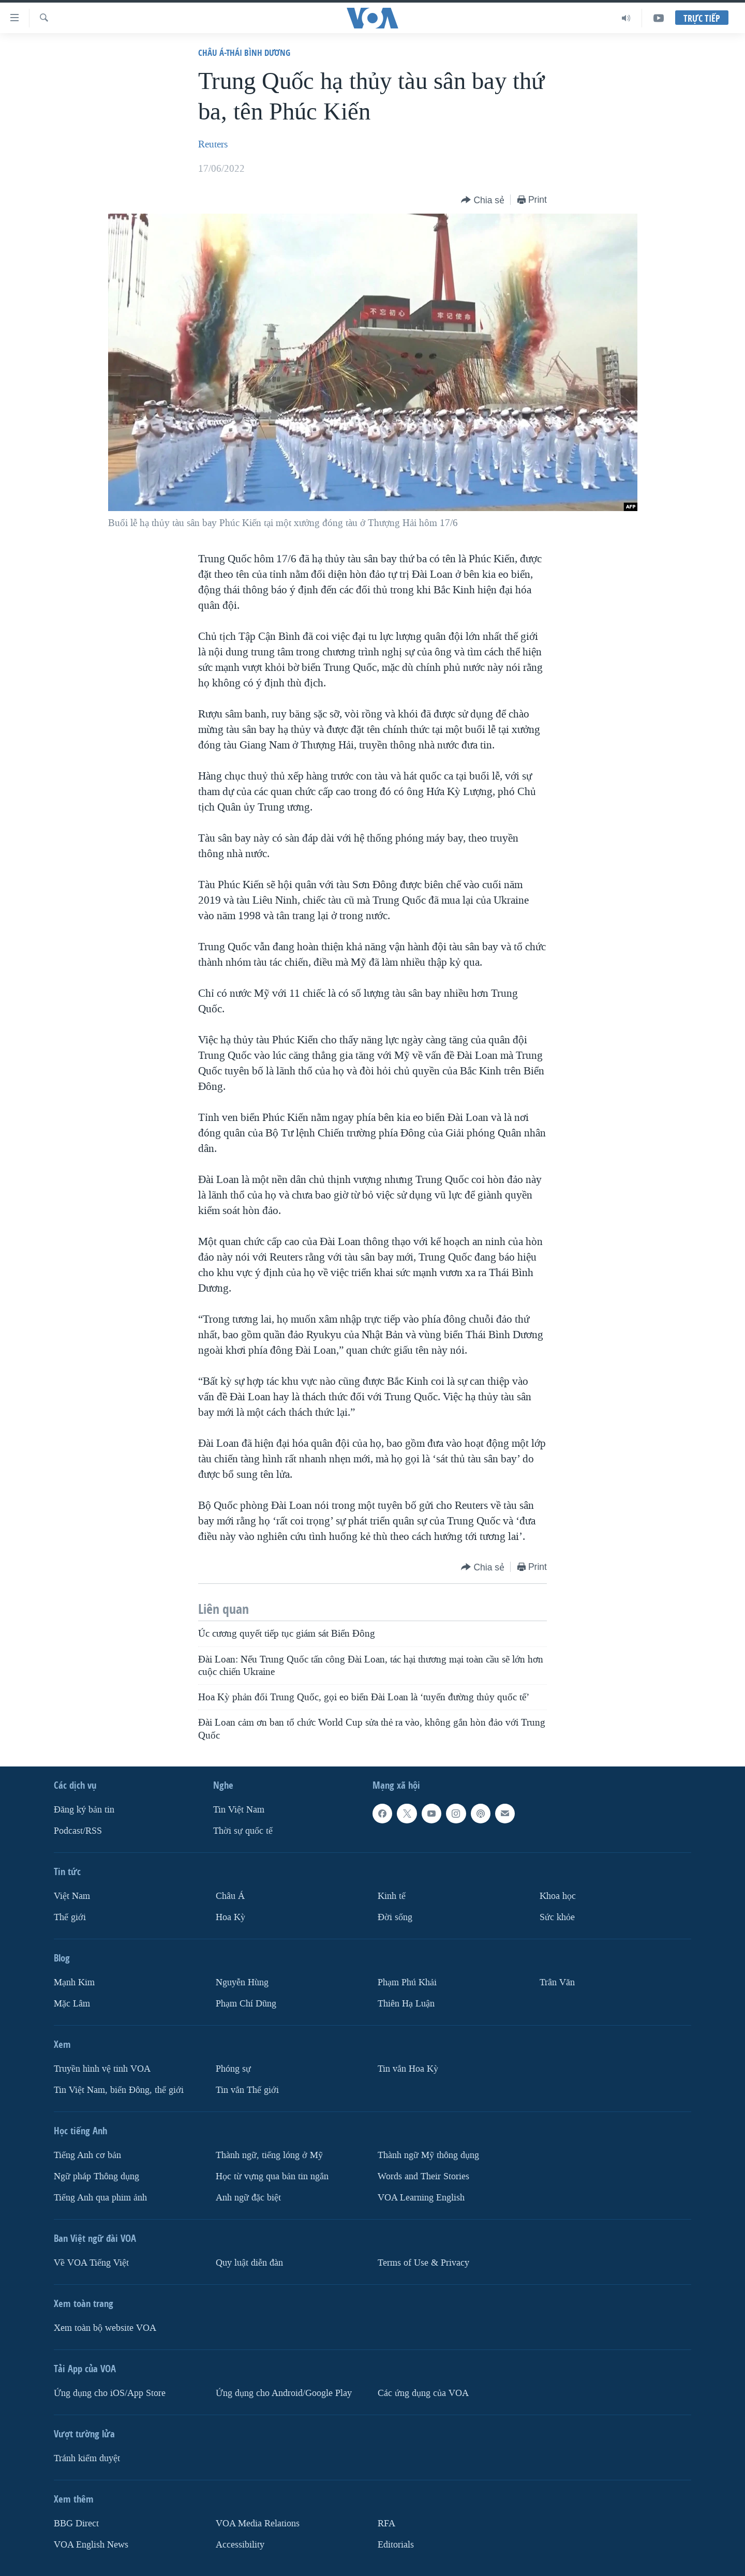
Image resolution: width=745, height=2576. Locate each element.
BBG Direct (76, 2523)
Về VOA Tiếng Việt (91, 2263)
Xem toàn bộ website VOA (105, 2328)
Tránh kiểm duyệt (87, 2458)
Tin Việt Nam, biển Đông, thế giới (119, 2090)
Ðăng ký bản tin (84, 1810)
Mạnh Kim (74, 1982)
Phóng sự (233, 2069)
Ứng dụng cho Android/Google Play (284, 2393)
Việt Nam (72, 1896)
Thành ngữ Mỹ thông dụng (428, 2155)
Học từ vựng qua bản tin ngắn (272, 2176)
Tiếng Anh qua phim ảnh (100, 2198)
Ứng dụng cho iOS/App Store (110, 2393)
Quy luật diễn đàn (249, 2263)
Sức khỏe (557, 1917)
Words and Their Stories (423, 2176)
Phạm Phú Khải (407, 1982)
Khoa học (558, 1896)
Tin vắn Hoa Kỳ (408, 2069)
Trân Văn (557, 1982)
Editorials (396, 2545)
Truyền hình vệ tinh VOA (102, 2069)
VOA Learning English (421, 2198)
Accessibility (240, 2545)
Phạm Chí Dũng (246, 2004)
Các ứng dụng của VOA (423, 2393)
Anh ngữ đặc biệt (248, 2198)
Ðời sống (395, 1917)
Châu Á (230, 1896)
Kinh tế (392, 1896)
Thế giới (70, 1917)
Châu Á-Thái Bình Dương (244, 52)
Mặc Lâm (72, 2004)
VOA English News (91, 2545)
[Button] (482, 200)
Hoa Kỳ (230, 1917)
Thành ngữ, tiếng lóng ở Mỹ (269, 2155)
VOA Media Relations (258, 2523)
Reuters (213, 144)
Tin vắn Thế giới (247, 2090)
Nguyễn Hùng (242, 1982)
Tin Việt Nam (238, 1810)
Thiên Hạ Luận (406, 2004)
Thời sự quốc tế (243, 1831)
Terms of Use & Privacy (423, 2263)
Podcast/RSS (78, 1831)
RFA (386, 2523)
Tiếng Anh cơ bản (87, 2155)
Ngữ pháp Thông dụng (96, 2176)
